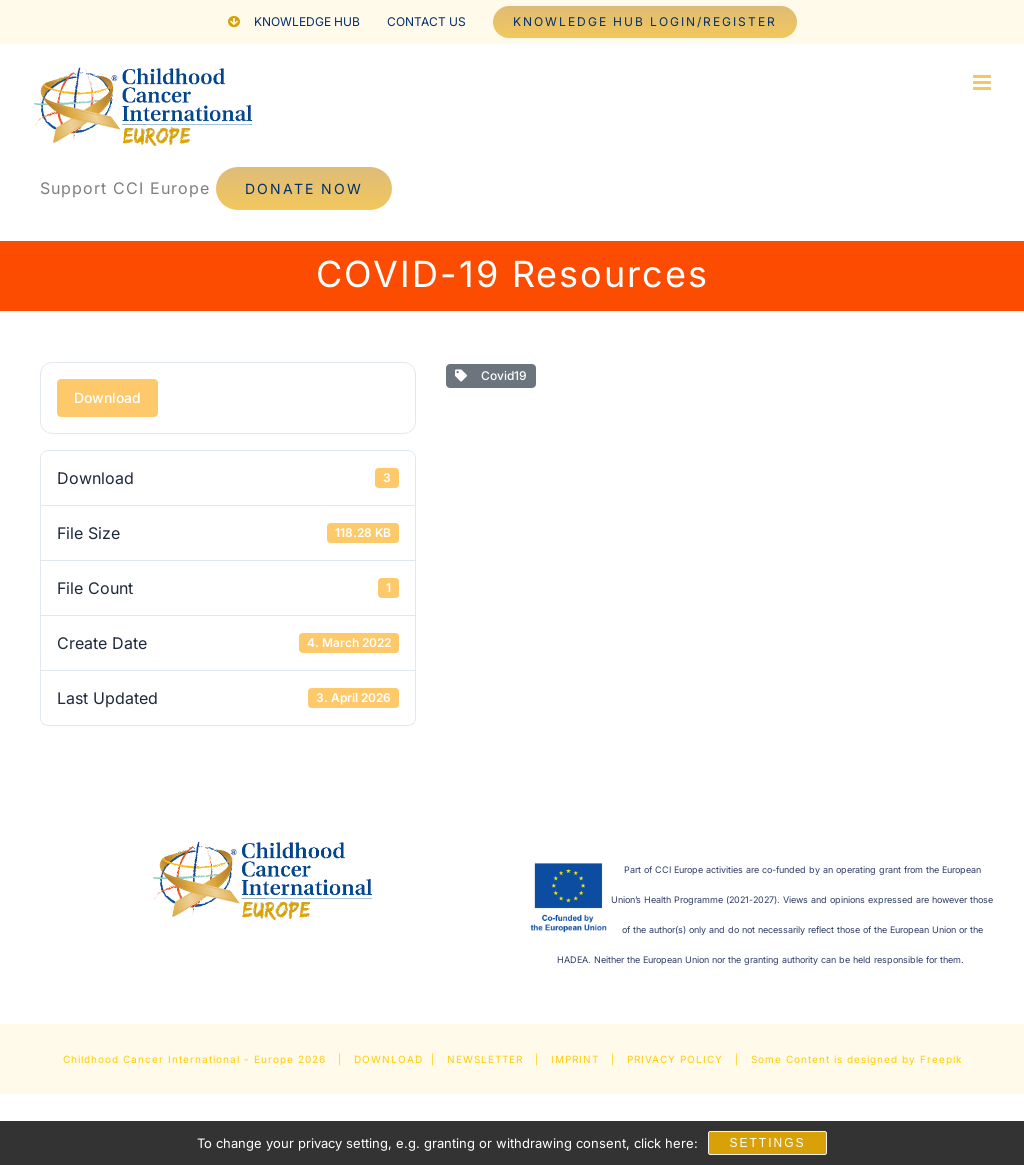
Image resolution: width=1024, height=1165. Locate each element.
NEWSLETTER (485, 1059)
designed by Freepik (904, 1059)
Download (107, 397)
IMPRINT (575, 1059)
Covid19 (491, 375)
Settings (767, 1143)
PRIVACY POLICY (675, 1059)
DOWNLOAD (388, 1059)
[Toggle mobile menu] (983, 82)
